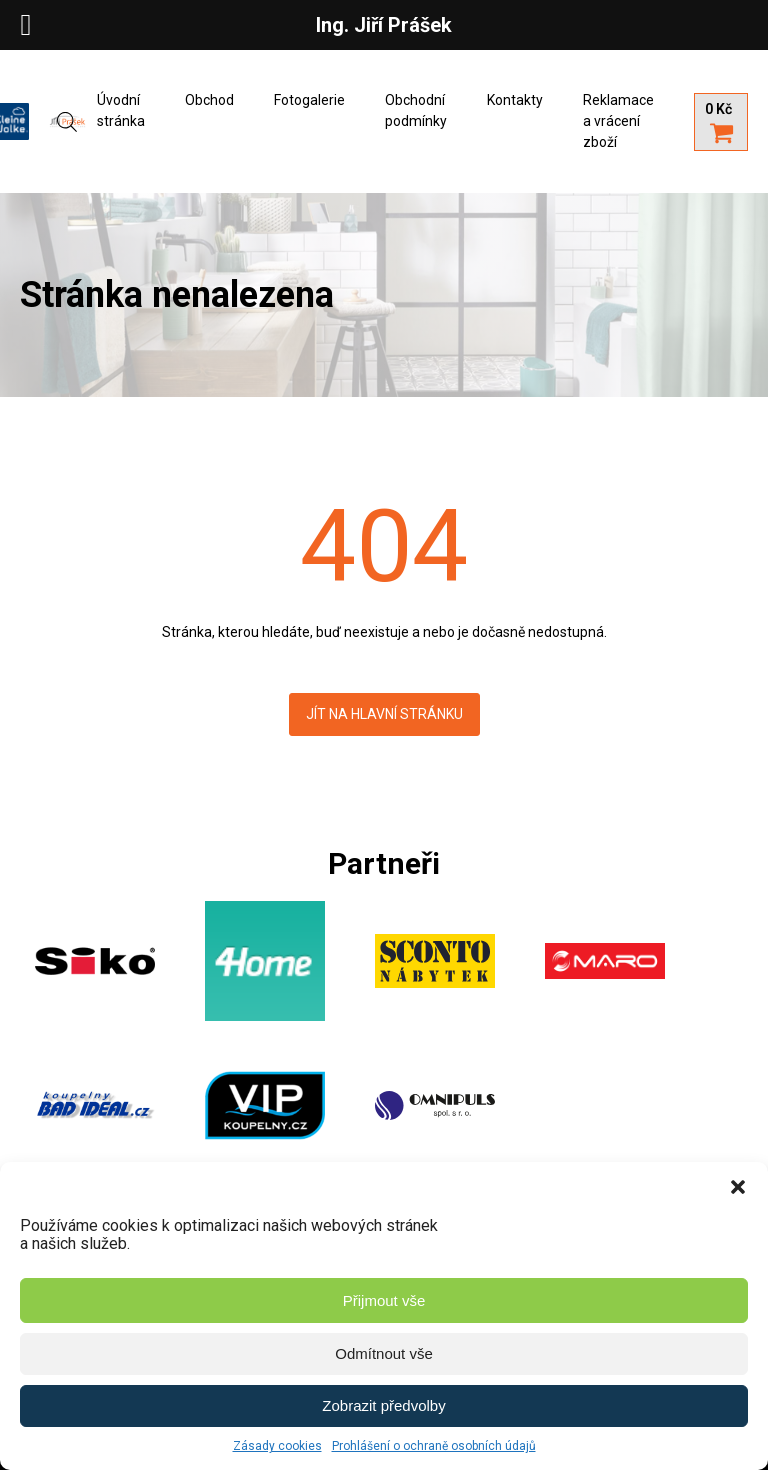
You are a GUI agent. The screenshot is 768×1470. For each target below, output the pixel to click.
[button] (738, 1187)
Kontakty (515, 100)
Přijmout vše (384, 1300)
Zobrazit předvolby (383, 1405)
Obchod (209, 100)
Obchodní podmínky (416, 110)
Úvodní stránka (121, 110)
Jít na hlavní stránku (384, 714)
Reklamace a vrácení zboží (618, 121)
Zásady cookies (277, 1446)
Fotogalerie (309, 100)
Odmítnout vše (384, 1353)
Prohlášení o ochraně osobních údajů (434, 1446)
